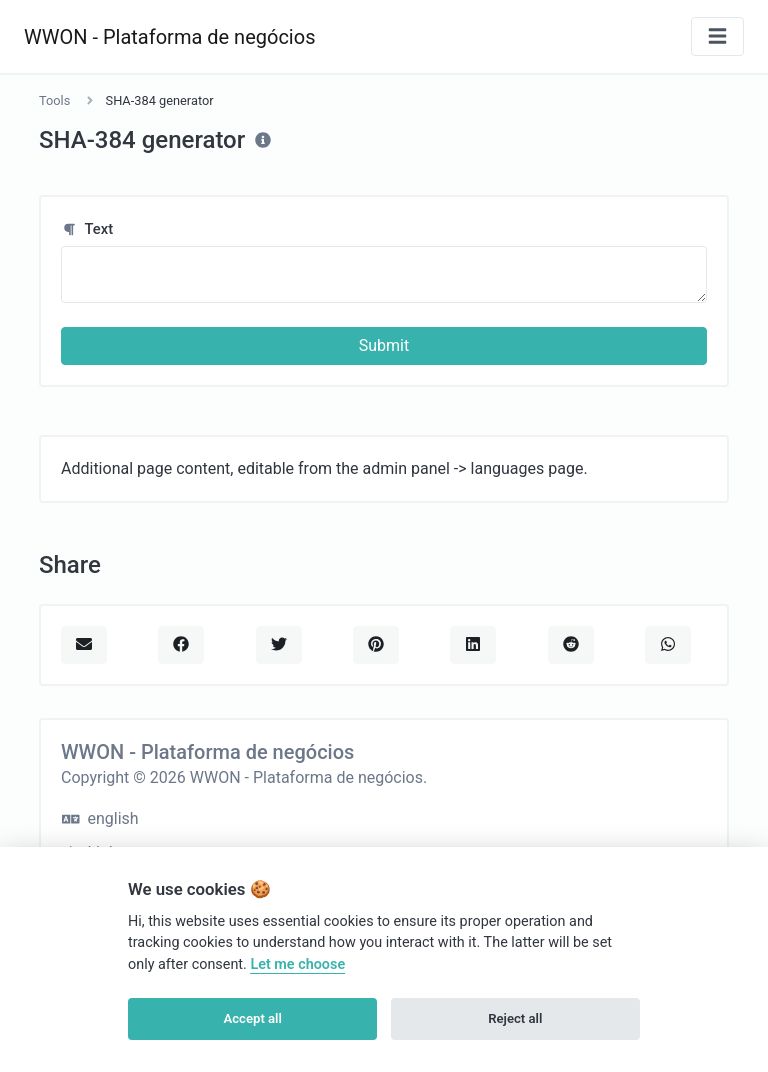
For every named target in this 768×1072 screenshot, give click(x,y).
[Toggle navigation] (717, 36)
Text (87, 229)
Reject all (515, 1018)
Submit (384, 345)
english (100, 818)
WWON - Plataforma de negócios (169, 37)
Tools (54, 100)
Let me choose (297, 964)
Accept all (253, 1018)
